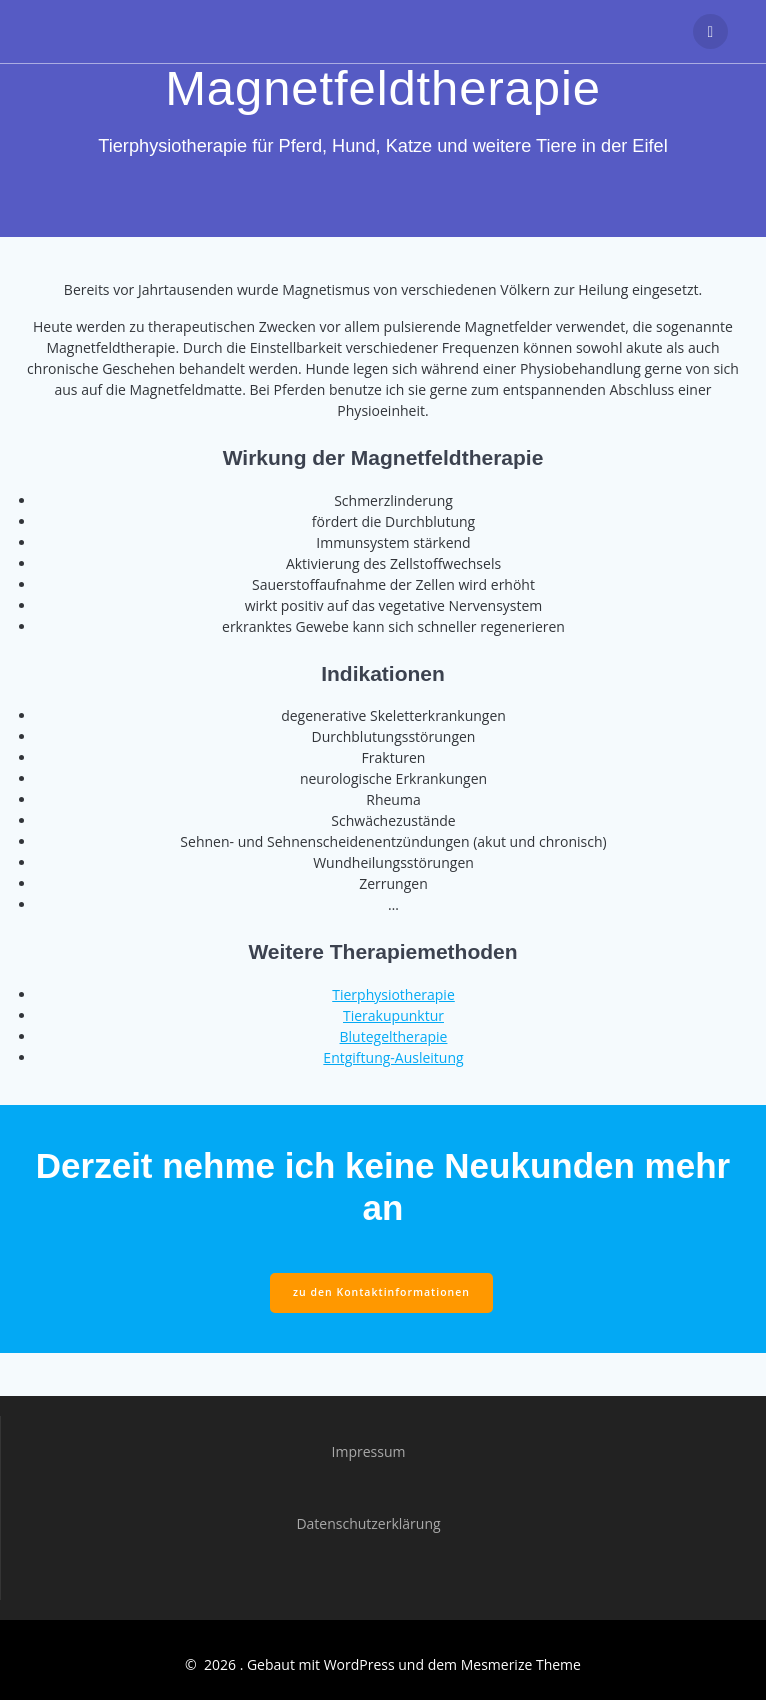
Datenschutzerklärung (368, 1523)
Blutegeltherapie (394, 1036)
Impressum (369, 1451)
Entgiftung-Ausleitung (393, 1057)
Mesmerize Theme (521, 1664)
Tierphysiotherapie (393, 994)
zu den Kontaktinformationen (381, 1292)
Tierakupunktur (393, 1015)
